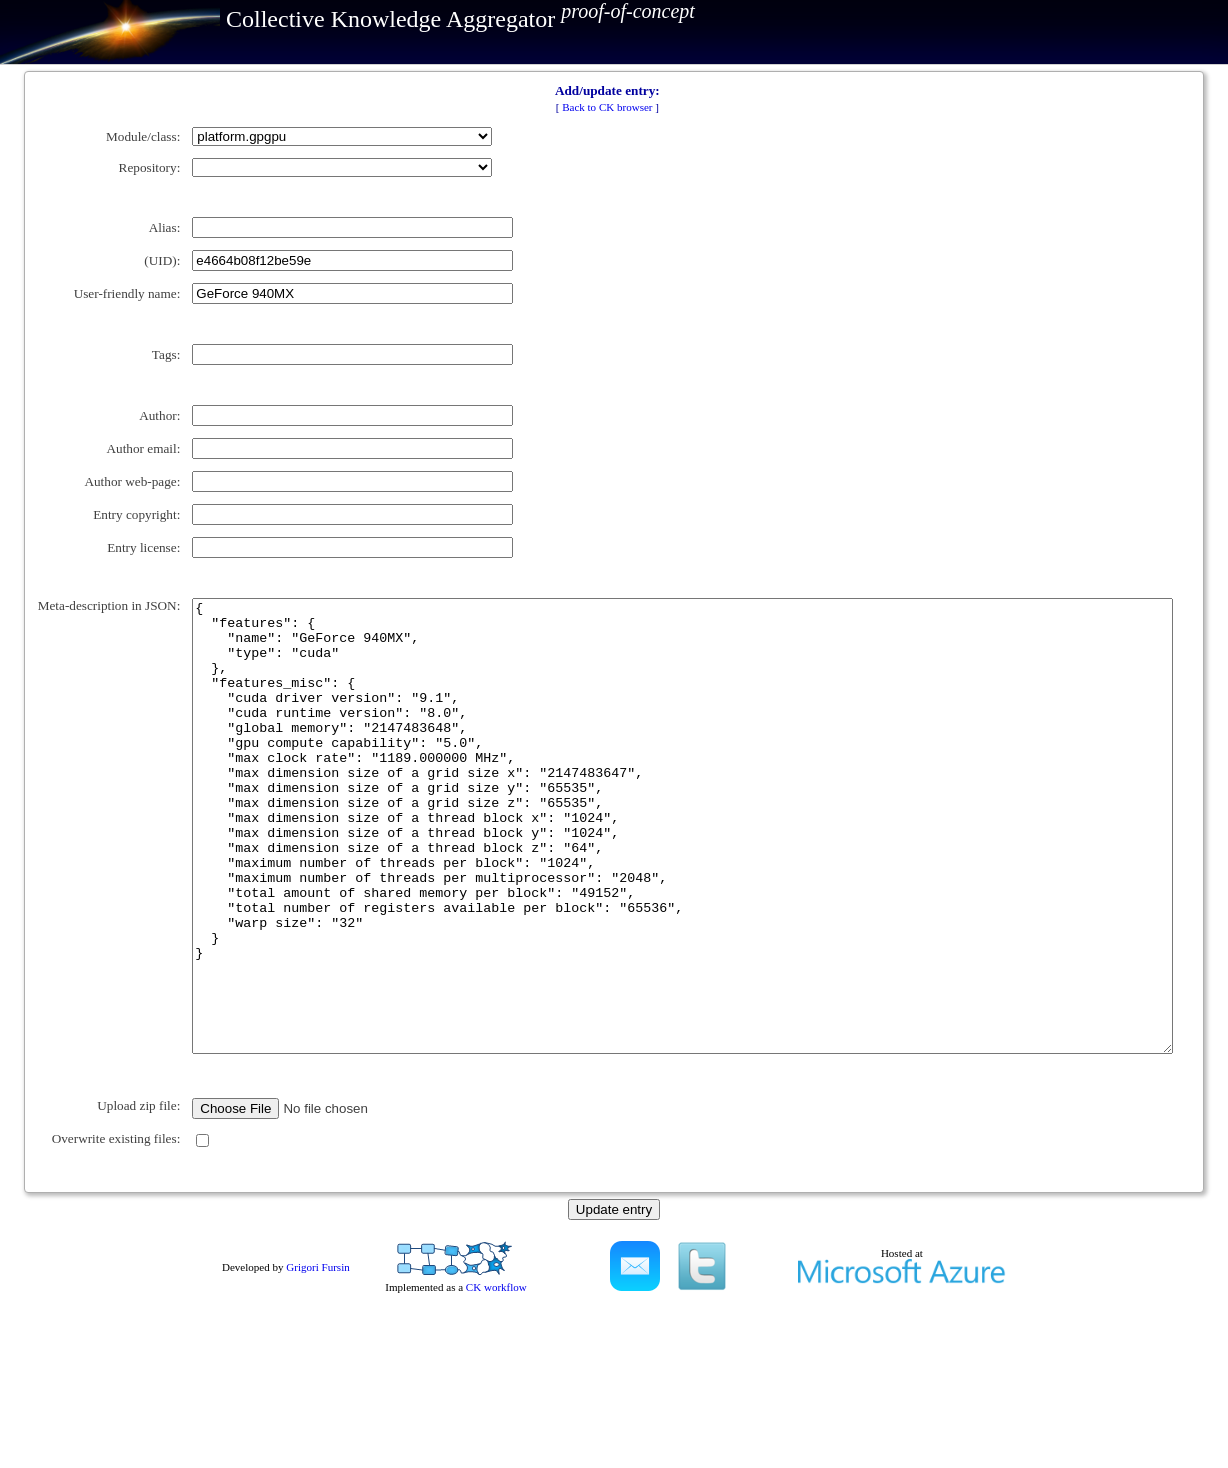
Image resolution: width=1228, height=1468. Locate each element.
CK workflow (496, 1433)
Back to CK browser (607, 107)
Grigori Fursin (317, 1413)
